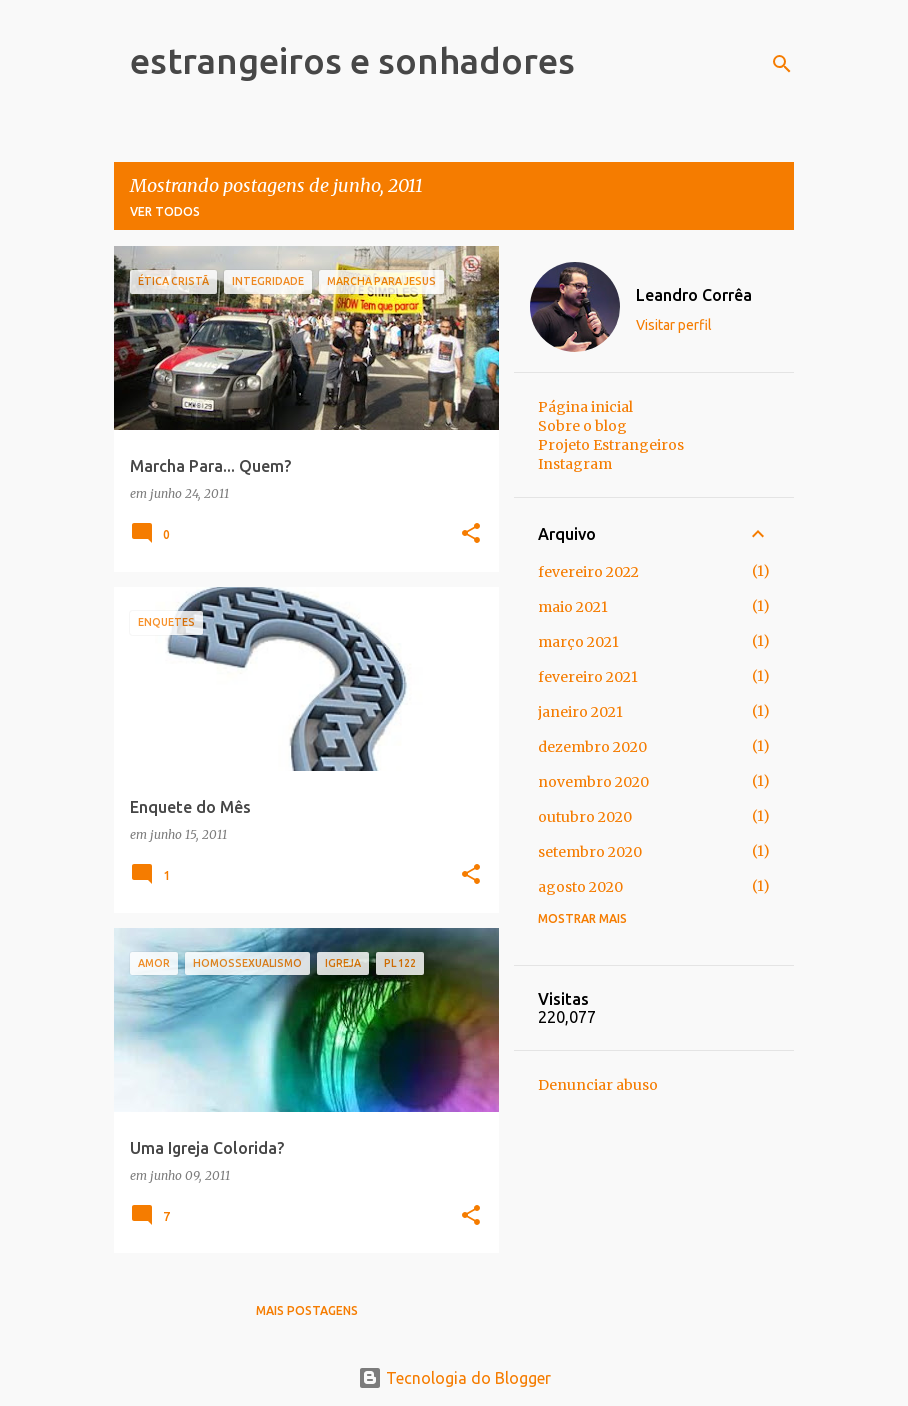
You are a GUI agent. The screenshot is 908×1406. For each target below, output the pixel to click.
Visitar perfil (674, 325)
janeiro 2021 (580, 712)
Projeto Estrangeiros (611, 445)
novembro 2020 (593, 782)
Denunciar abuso (598, 1085)
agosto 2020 (580, 887)
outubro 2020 (585, 817)
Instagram (575, 464)
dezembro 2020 (592, 747)
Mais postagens (307, 1310)
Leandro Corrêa (694, 295)
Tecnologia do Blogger (454, 1378)
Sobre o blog (582, 426)
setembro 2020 (590, 852)
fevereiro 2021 (588, 677)
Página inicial (585, 407)
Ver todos (165, 211)
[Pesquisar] (782, 64)
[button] (471, 534)
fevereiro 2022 (588, 572)
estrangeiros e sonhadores (352, 60)
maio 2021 (573, 607)
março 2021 (578, 642)
